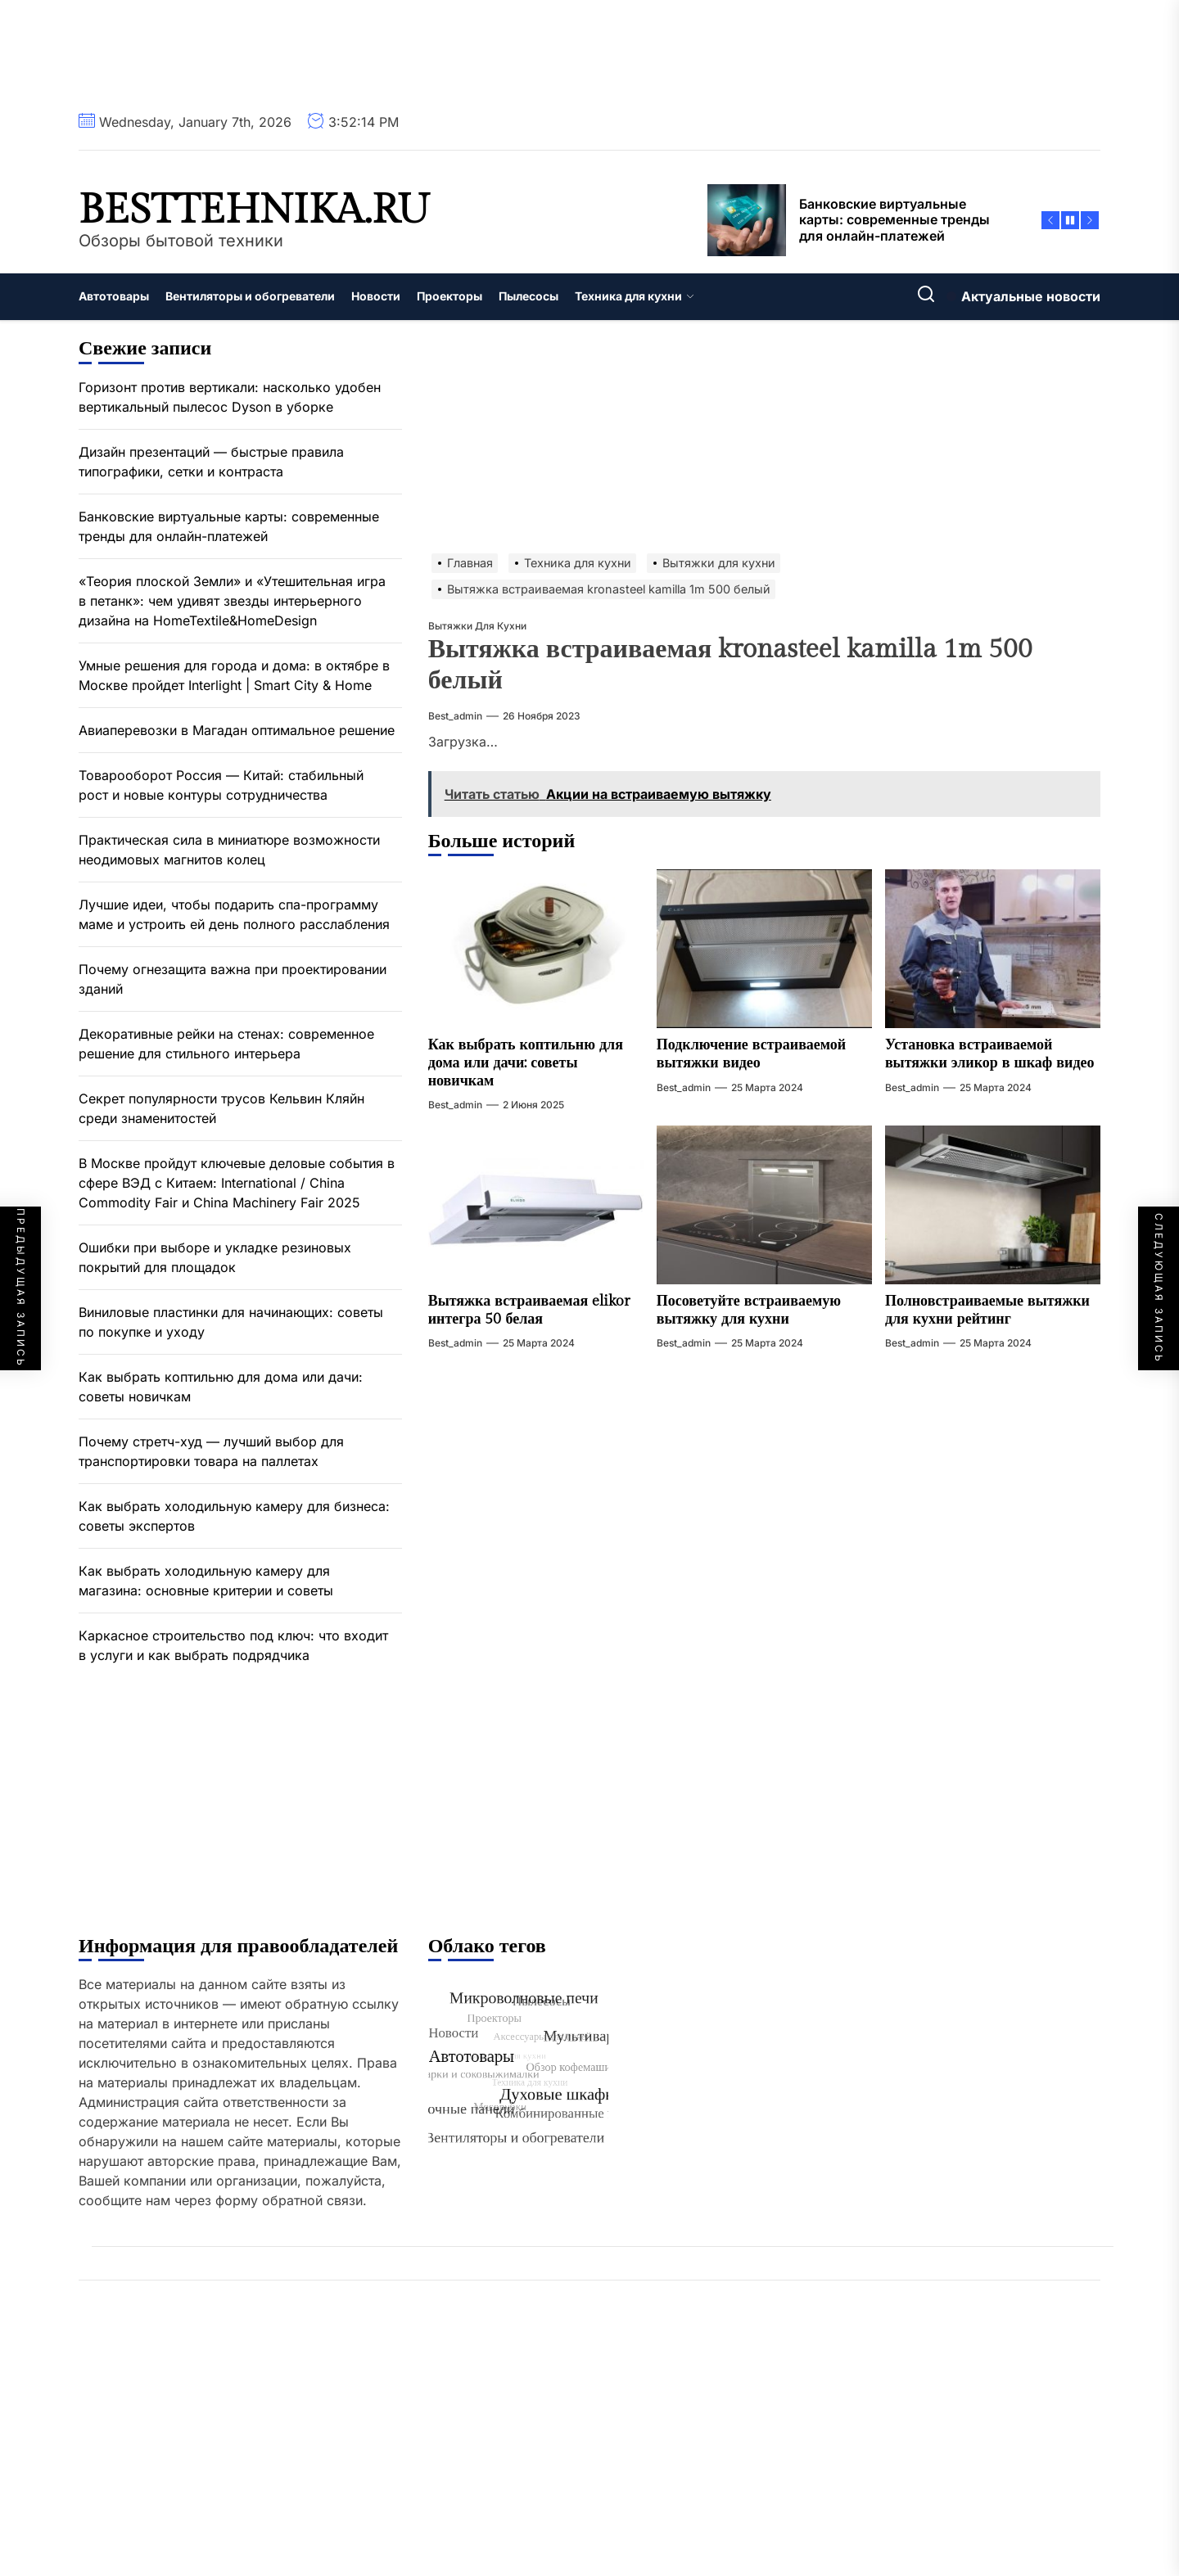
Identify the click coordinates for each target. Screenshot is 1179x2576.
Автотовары (114, 296)
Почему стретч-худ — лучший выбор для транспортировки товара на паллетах (211, 1451)
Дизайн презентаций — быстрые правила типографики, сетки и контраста (211, 462)
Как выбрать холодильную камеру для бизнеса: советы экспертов (234, 1516)
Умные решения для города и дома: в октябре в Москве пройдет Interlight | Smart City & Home (234, 675)
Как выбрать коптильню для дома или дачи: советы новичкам (525, 1062)
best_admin (455, 716)
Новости (375, 296)
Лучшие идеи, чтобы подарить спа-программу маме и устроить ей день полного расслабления (234, 914)
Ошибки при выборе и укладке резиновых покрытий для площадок (215, 1257)
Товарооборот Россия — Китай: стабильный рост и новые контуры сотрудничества (221, 785)
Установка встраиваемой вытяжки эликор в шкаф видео (990, 1053)
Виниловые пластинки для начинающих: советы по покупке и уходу (231, 1322)
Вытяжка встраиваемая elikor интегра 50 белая (529, 1310)
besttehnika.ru (254, 210)
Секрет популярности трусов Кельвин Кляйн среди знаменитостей (221, 1108)
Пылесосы (528, 296)
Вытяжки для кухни (477, 626)
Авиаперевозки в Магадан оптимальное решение (237, 730)
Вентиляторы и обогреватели (250, 296)
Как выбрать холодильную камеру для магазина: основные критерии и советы (206, 1581)
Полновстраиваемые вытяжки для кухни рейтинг (987, 1310)
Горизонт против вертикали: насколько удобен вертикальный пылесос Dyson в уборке (230, 397)
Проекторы (449, 296)
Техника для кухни (634, 296)
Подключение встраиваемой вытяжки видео (751, 1053)
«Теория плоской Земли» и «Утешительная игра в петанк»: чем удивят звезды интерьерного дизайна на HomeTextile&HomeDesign (232, 601)
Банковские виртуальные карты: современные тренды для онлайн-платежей (229, 526)
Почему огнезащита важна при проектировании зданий (232, 979)
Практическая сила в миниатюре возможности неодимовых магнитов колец (229, 850)
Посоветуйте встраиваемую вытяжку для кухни (749, 1310)
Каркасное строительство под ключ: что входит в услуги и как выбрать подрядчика (233, 1645)
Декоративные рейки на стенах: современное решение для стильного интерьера (226, 1044)
